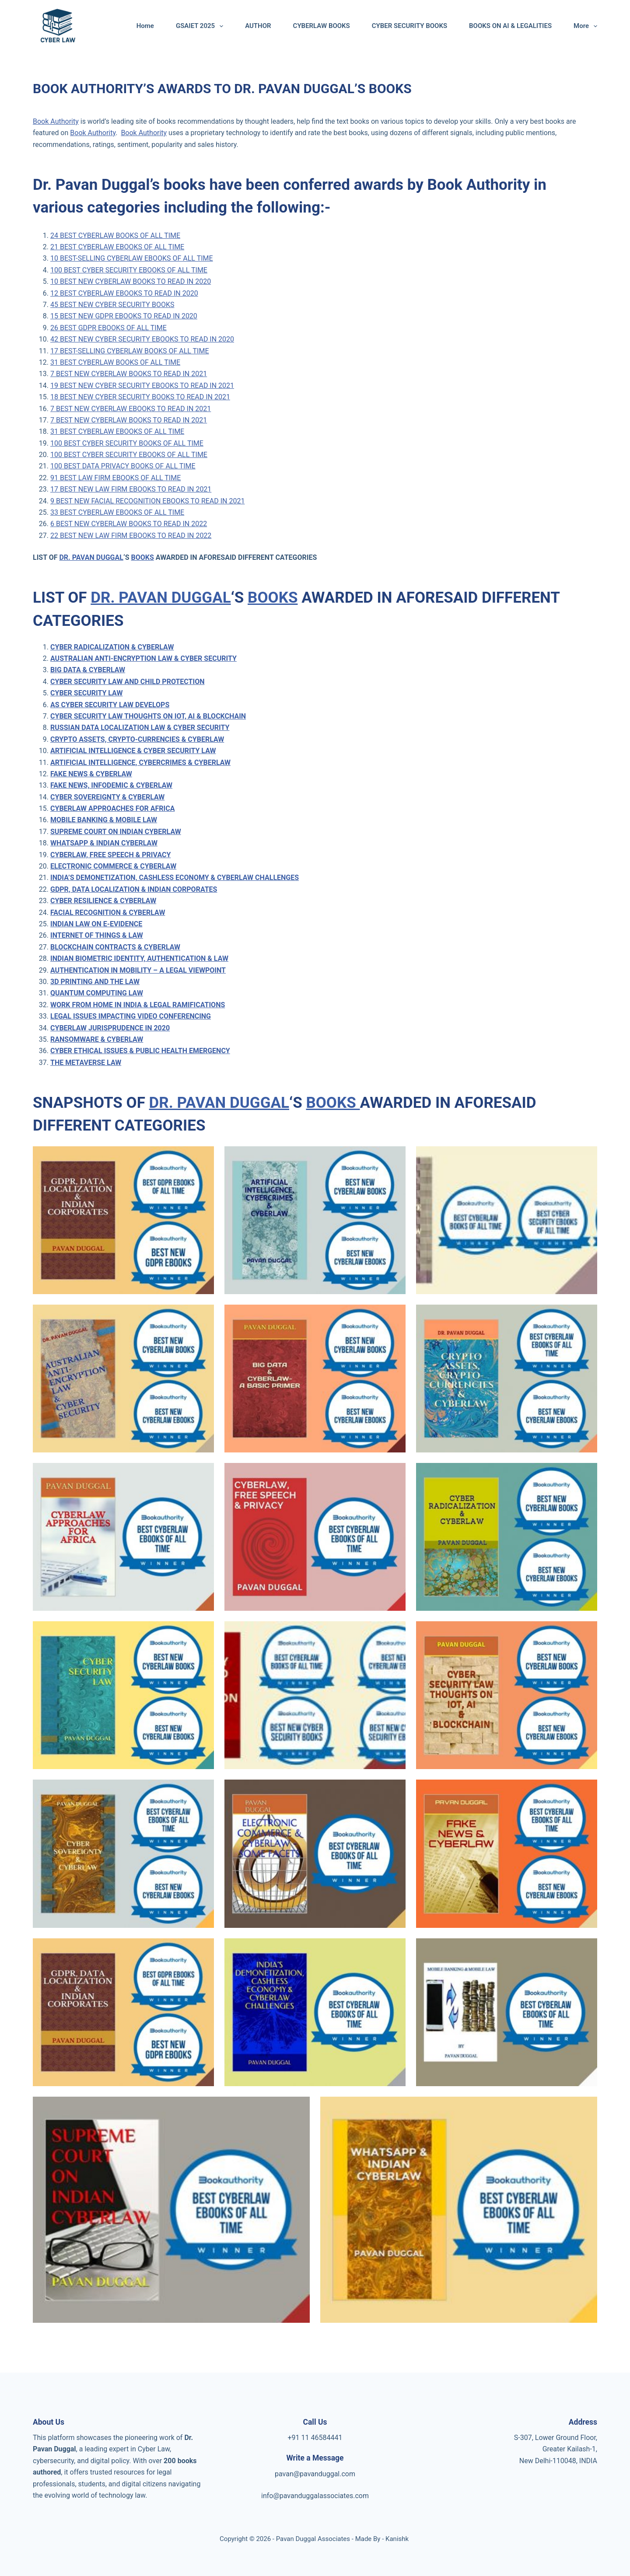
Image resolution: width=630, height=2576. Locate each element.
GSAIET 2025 (201, 26)
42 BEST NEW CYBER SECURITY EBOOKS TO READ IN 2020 (142, 339)
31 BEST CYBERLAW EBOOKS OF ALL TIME (117, 431)
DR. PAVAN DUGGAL (91, 557)
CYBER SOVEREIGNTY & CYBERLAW (107, 797)
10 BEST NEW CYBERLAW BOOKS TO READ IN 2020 (130, 281)
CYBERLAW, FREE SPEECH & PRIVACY (110, 855)
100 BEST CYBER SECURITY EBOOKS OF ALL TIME (128, 270)
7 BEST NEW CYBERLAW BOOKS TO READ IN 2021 (128, 374)
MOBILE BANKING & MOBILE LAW (103, 820)
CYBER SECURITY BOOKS (409, 26)
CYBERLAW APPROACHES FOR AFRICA (112, 808)
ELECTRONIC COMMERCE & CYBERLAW (113, 866)
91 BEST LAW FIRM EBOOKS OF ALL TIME (115, 478)
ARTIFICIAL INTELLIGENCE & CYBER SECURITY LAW (133, 751)
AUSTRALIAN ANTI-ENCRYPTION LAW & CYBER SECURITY (143, 658)
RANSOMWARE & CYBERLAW (96, 1039)
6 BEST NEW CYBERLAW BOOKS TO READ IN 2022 (128, 524)
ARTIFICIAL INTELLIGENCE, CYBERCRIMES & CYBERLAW (140, 762)
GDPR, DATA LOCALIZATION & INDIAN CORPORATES (133, 889)
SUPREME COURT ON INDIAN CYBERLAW (115, 831)
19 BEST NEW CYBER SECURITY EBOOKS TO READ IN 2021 (142, 385)
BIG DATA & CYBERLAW (87, 670)
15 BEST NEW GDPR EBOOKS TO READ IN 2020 (123, 316)
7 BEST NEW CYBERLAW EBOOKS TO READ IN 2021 (130, 409)
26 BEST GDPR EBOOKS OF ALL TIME (108, 328)
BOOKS (142, 557)
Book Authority (56, 121)
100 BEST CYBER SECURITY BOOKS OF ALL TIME (126, 443)
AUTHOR (258, 26)
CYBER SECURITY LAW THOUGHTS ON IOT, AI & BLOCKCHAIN (148, 716)
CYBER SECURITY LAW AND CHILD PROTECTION (127, 681)
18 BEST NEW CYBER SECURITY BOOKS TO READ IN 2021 (140, 397)
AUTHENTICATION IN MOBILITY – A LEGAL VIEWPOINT (138, 970)
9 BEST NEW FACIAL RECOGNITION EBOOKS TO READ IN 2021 (147, 501)
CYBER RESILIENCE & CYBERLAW (103, 901)
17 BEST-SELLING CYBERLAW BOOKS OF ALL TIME (129, 351)
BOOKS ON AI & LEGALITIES (510, 26)
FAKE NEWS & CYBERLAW (91, 774)
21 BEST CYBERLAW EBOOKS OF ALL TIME (117, 247)
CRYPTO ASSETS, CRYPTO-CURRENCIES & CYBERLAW (137, 739)
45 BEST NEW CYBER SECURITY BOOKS (112, 304)
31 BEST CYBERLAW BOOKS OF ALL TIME (115, 362)
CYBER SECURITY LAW (86, 693)
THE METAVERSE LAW (85, 1062)
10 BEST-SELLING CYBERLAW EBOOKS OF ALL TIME (131, 258)
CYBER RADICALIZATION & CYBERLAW (112, 647)
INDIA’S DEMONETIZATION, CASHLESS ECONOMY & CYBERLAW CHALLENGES (174, 877)
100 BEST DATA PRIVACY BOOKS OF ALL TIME (123, 466)
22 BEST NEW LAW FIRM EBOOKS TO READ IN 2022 (130, 535)
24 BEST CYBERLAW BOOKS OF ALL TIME (115, 235)
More (585, 26)
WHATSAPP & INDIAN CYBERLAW (104, 843)
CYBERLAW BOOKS (321, 26)
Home (145, 26)
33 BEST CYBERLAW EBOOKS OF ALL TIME (117, 512)
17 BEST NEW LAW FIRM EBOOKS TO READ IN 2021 (130, 489)
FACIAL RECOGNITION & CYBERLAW (107, 912)
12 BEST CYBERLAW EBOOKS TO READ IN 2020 (124, 293)
